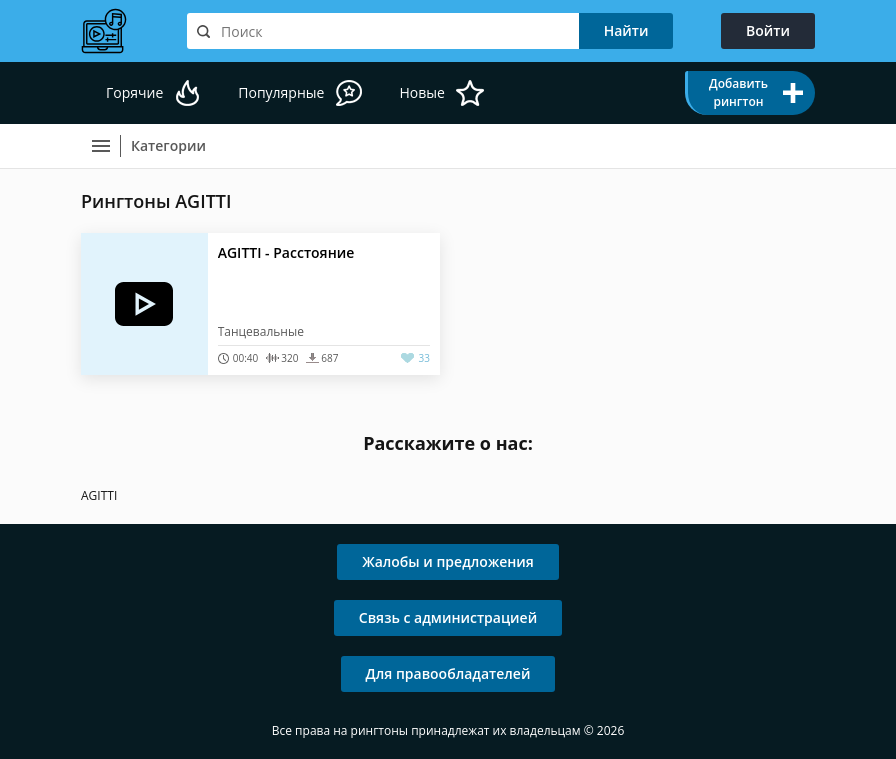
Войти (768, 30)
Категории (168, 145)
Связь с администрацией (448, 617)
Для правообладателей (448, 673)
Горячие (134, 92)
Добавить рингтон (738, 92)
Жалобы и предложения (448, 561)
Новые (421, 92)
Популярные (281, 92)
